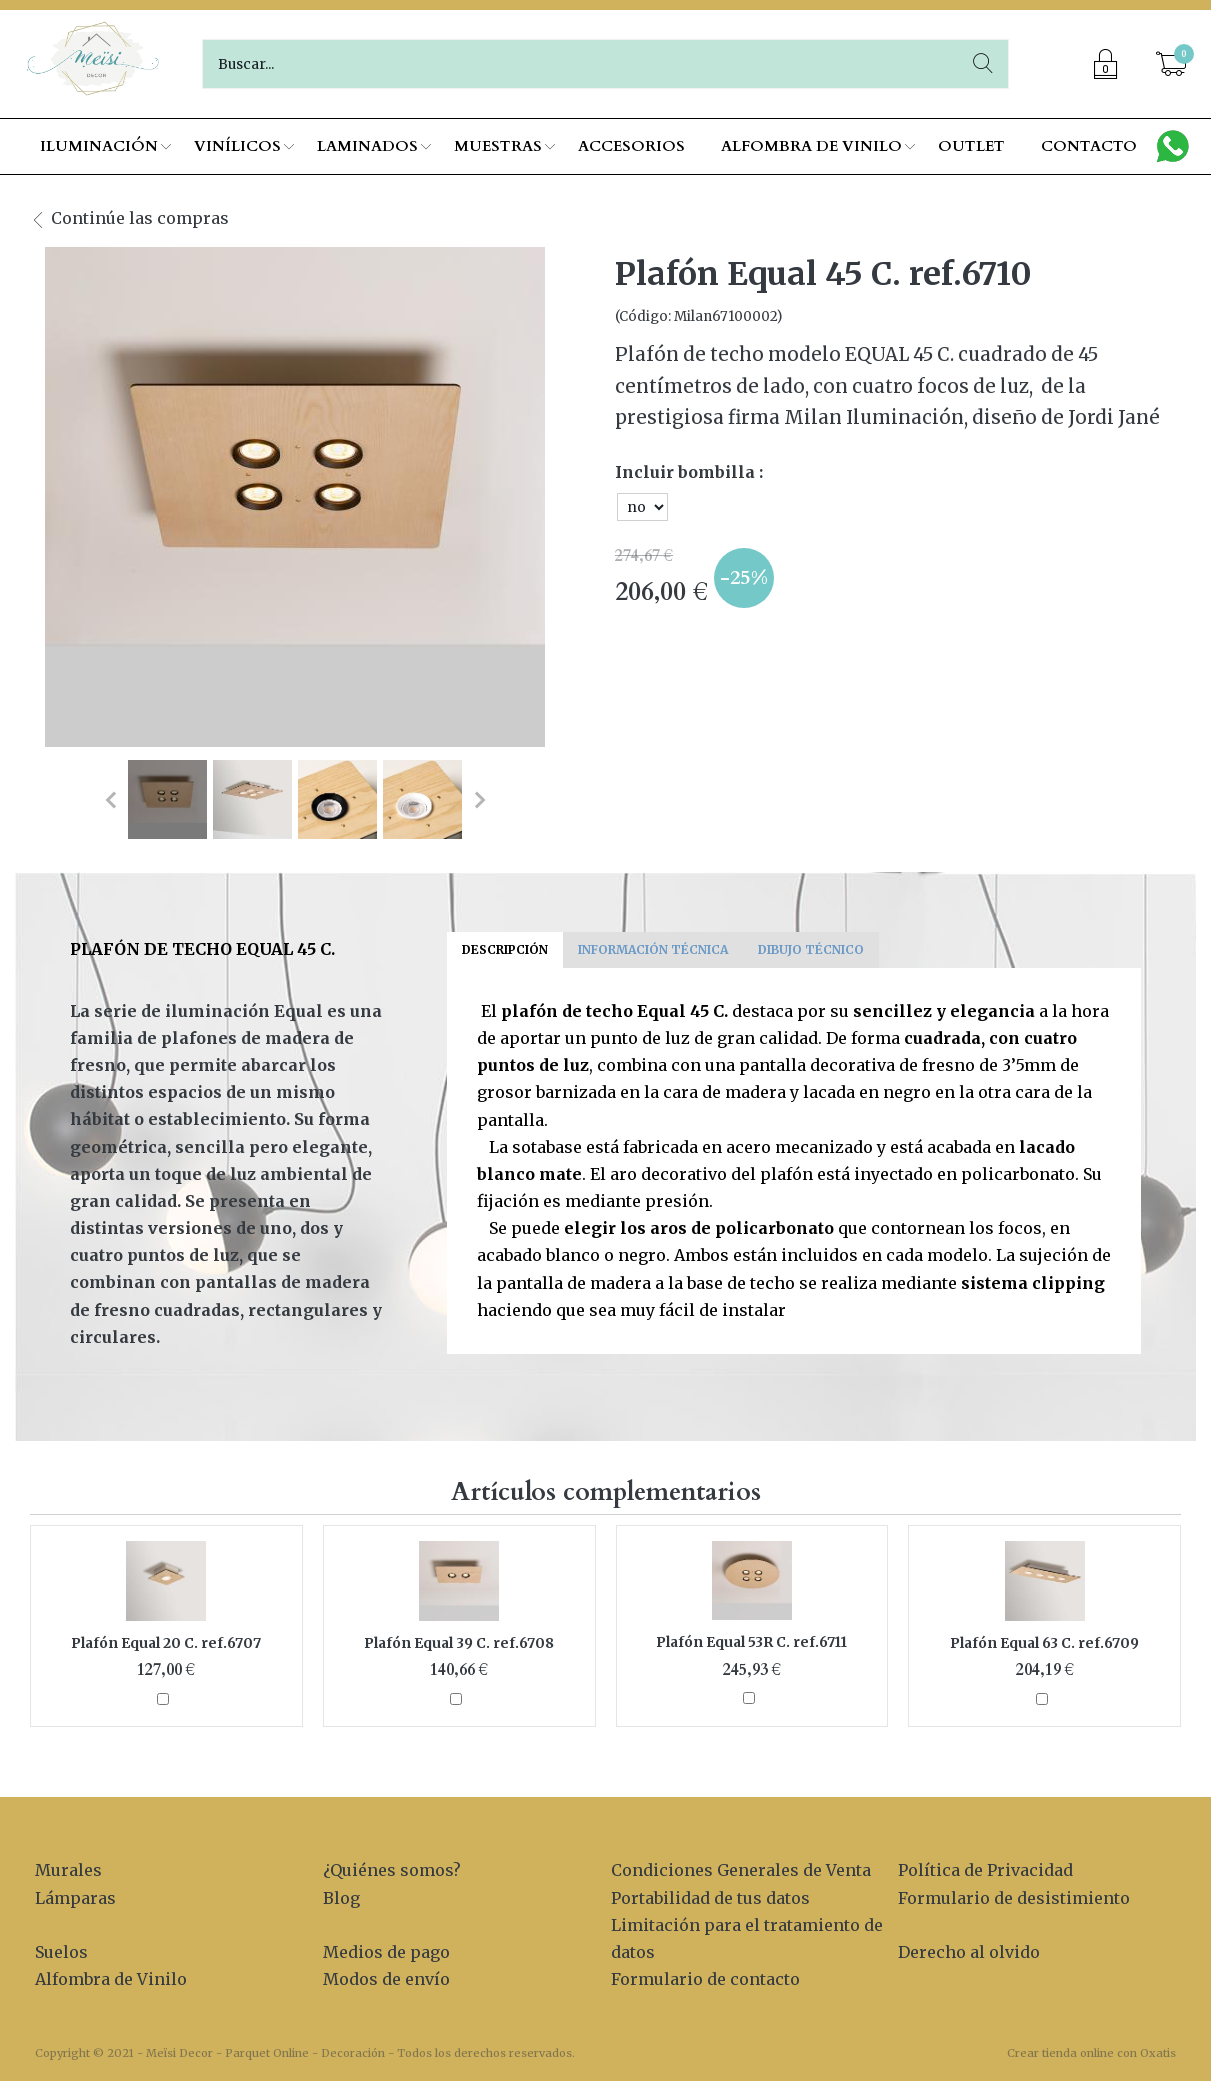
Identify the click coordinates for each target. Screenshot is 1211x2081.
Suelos (61, 1952)
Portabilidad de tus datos (710, 1898)
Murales (68, 1870)
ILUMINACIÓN (99, 146)
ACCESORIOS (631, 146)
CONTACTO (1089, 146)
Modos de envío (386, 1979)
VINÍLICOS (237, 146)
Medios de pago (386, 1952)
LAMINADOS (367, 146)
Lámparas (75, 1898)
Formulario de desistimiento (1014, 1898)
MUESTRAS (498, 146)
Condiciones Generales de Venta (741, 1870)
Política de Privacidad (985, 1870)
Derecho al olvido (969, 1952)
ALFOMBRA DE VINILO (811, 146)
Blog (341, 1898)
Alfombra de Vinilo (111, 1979)
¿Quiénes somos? (392, 1870)
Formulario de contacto (705, 1979)
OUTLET (971, 146)
